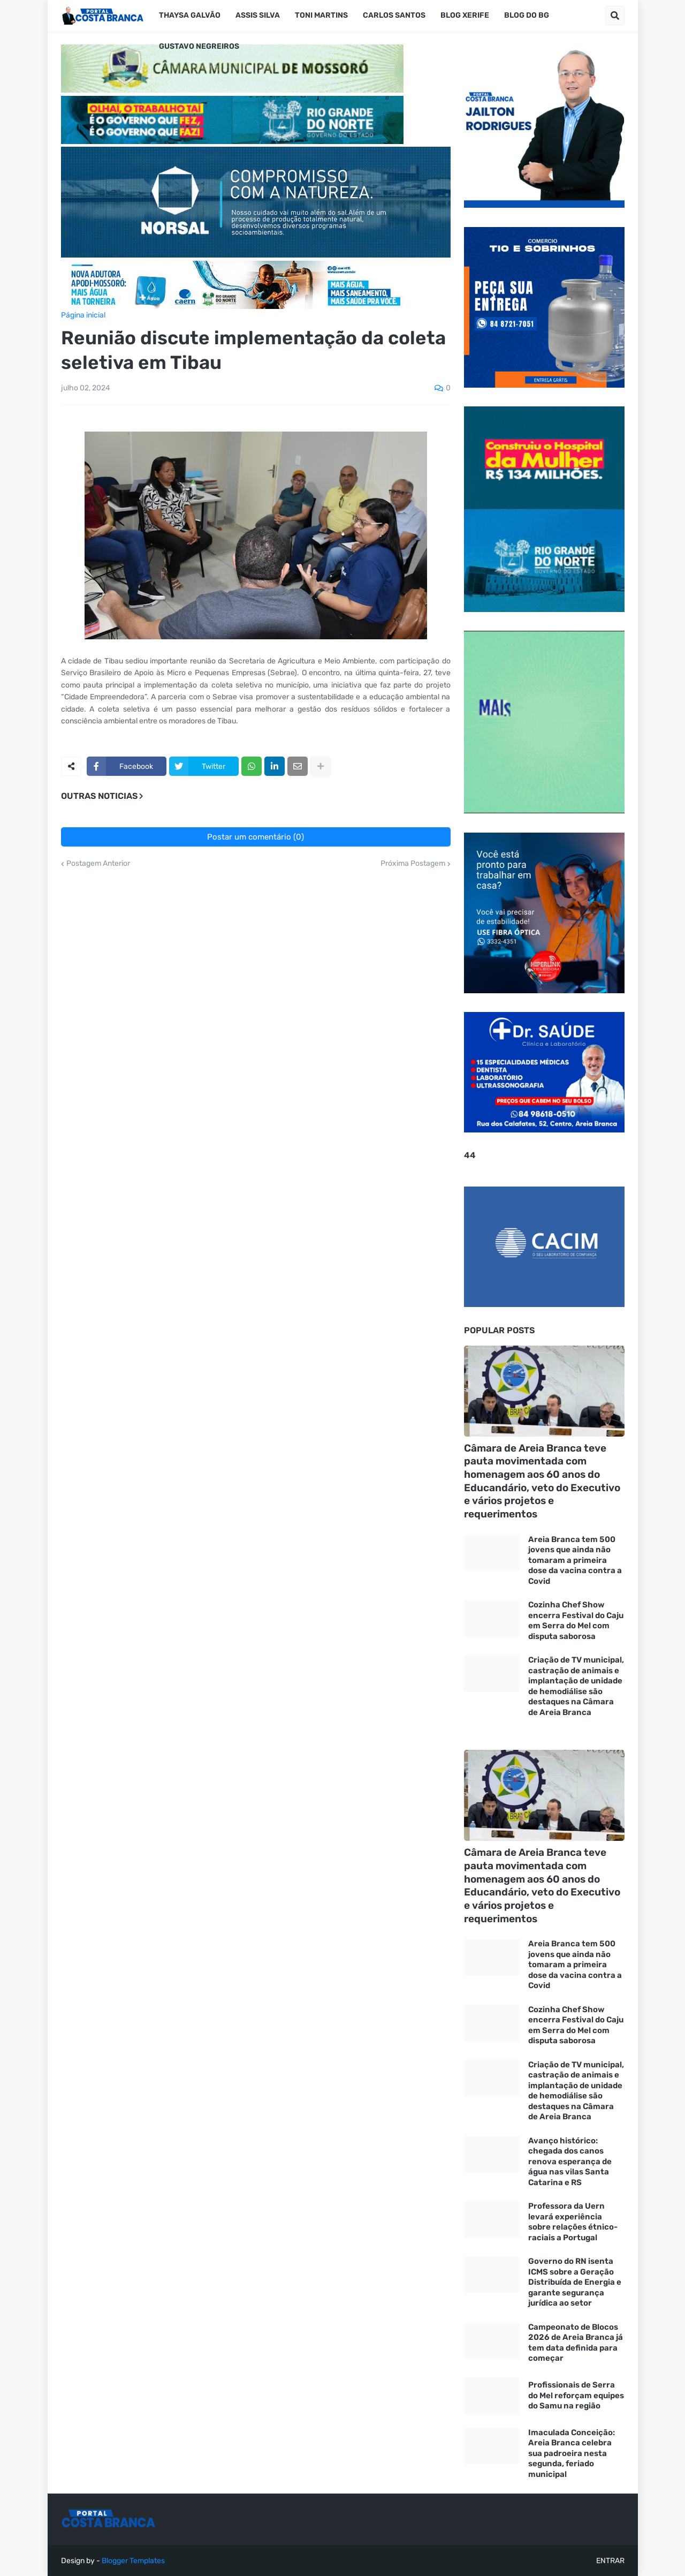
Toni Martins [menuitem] (321, 15)
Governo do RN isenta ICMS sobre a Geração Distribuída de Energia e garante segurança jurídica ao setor (574, 2282)
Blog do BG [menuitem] (526, 15)
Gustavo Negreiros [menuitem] (199, 46)
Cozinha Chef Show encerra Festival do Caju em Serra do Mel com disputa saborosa (575, 1620)
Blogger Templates (133, 2560)
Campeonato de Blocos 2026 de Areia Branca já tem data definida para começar (575, 2342)
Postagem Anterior (98, 863)
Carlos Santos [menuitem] (394, 15)
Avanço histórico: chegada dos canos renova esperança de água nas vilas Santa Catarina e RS (570, 2161)
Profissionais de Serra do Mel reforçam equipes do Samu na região (576, 2395)
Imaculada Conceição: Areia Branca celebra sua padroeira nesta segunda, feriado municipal (571, 2453)
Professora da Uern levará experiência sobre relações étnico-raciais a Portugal (573, 2221)
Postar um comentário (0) (255, 837)
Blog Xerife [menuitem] (464, 15)
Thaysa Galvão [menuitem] (189, 15)
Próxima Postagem (412, 863)
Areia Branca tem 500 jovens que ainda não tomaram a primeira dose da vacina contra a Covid (575, 1560)
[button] (615, 15)
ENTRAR (610, 2560)
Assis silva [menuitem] (257, 15)
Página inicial (83, 315)
